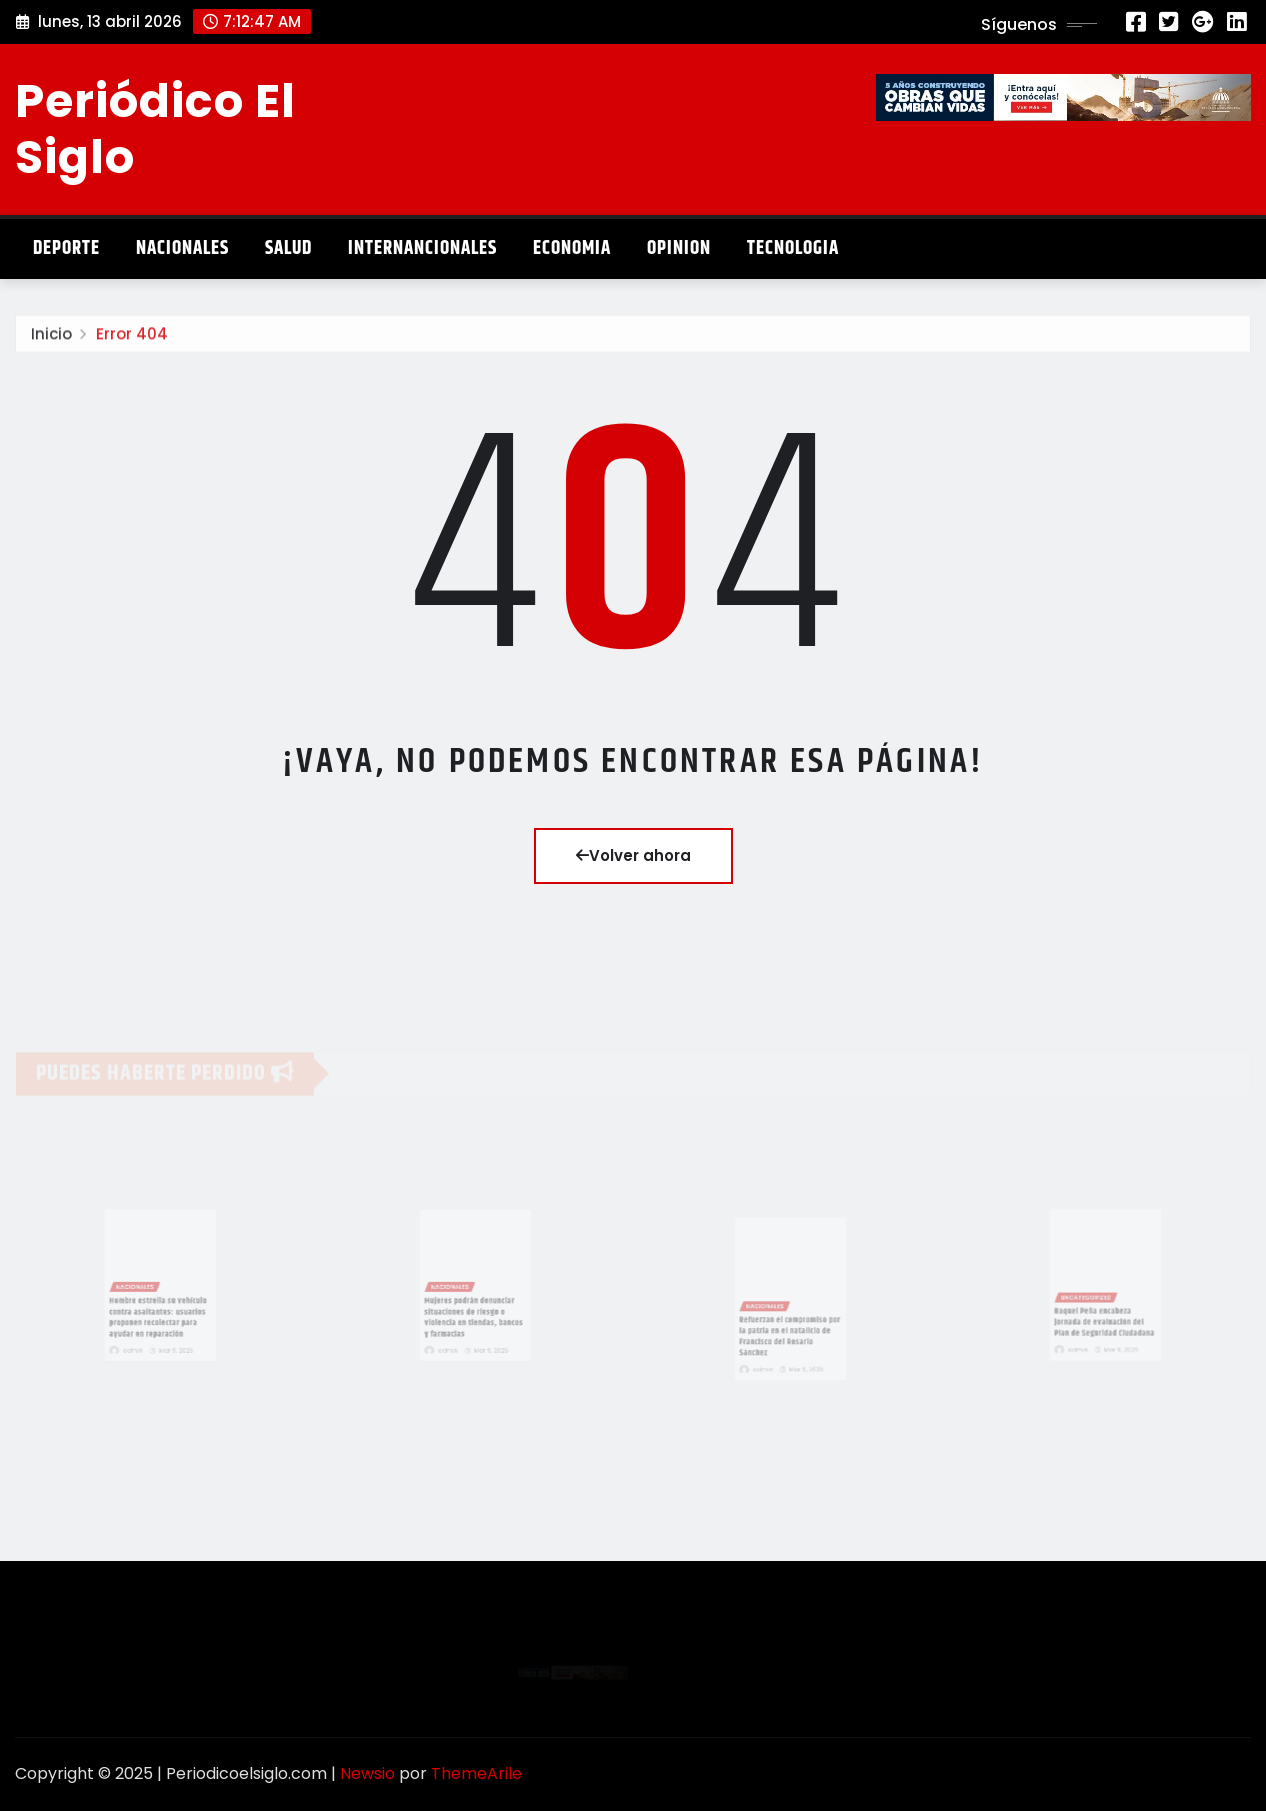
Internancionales (422, 248)
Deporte (66, 248)
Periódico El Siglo (155, 128)
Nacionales (182, 248)
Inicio (51, 338)
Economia (572, 248)
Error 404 (132, 338)
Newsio (367, 1773)
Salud (288, 248)
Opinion (679, 248)
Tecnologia (793, 248)
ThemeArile (476, 1773)
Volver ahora (633, 855)
